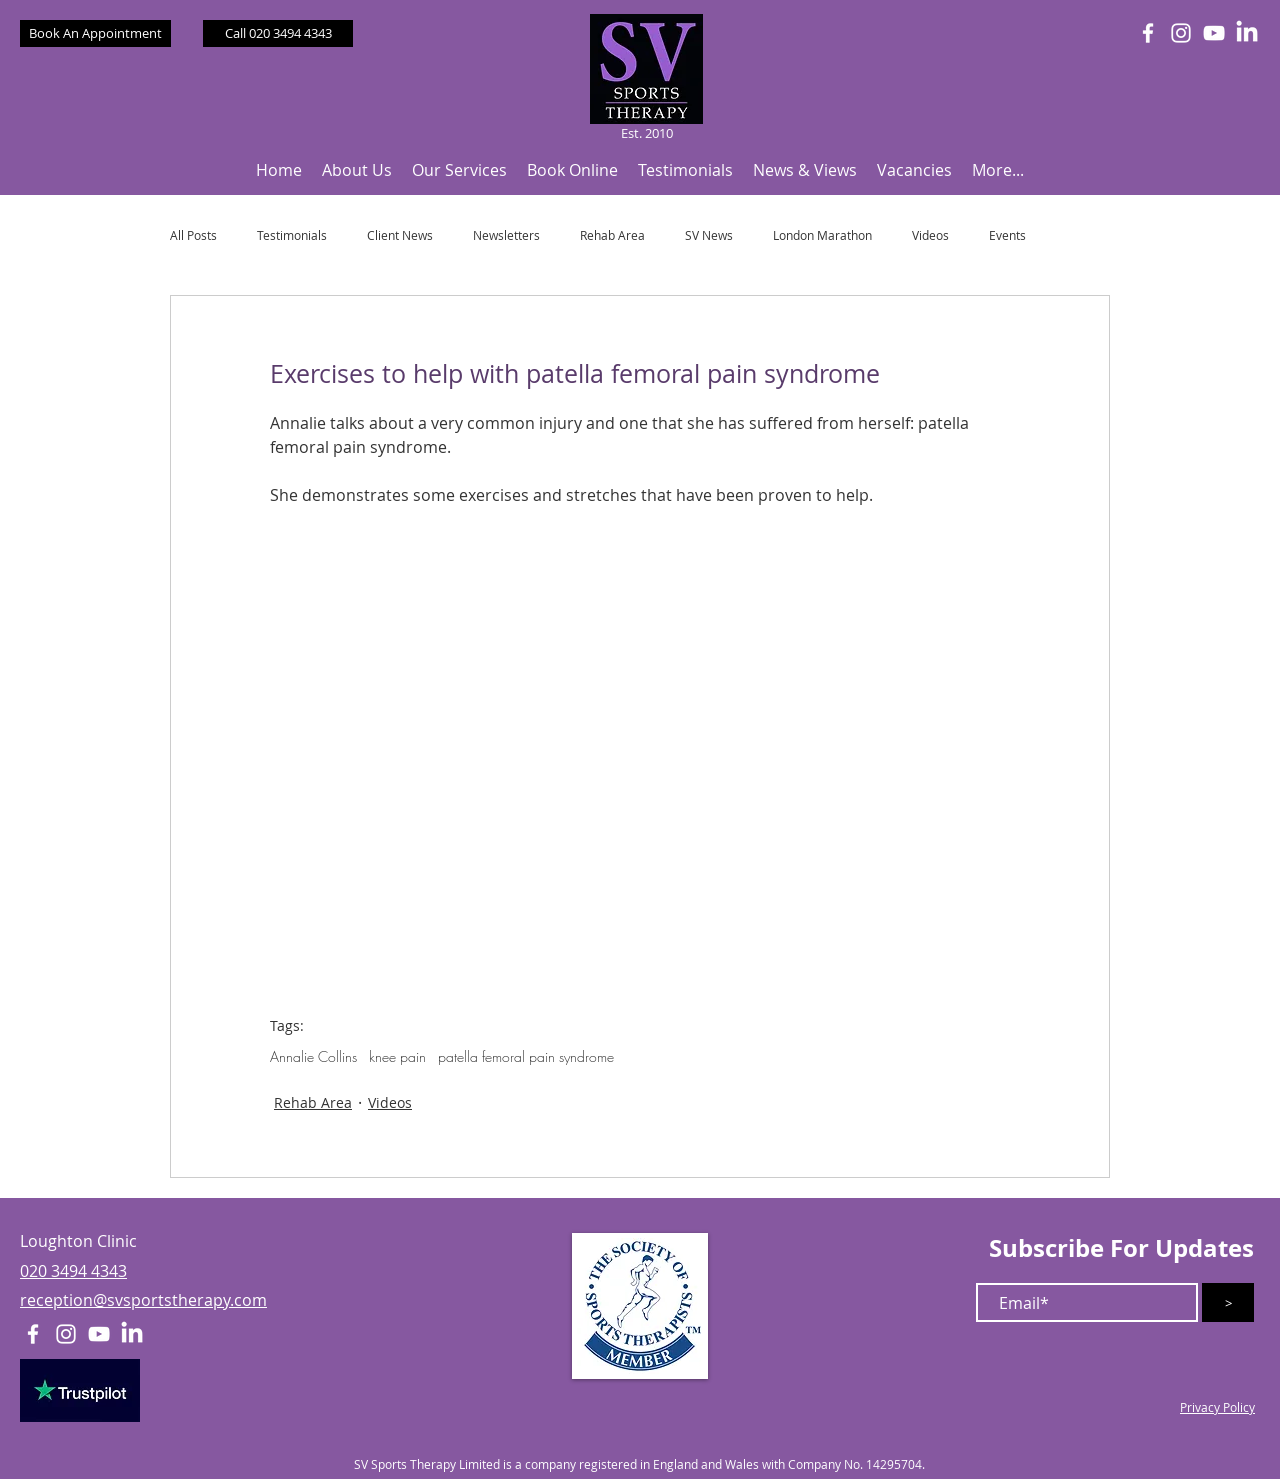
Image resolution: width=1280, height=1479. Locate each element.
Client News (400, 235)
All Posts (193, 235)
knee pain (397, 1056)
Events (1007, 235)
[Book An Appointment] (95, 33)
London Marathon (822, 235)
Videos (930, 235)
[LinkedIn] (1247, 33)
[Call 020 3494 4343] (278, 33)
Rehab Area (612, 235)
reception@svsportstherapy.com (143, 1300)
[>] (1228, 1302)
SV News (709, 235)
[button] (357, 170)
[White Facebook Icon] (1148, 33)
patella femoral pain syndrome (526, 1056)
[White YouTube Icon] (1214, 33)
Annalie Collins (313, 1056)
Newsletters (506, 235)
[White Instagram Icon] (1181, 33)
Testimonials (292, 235)
